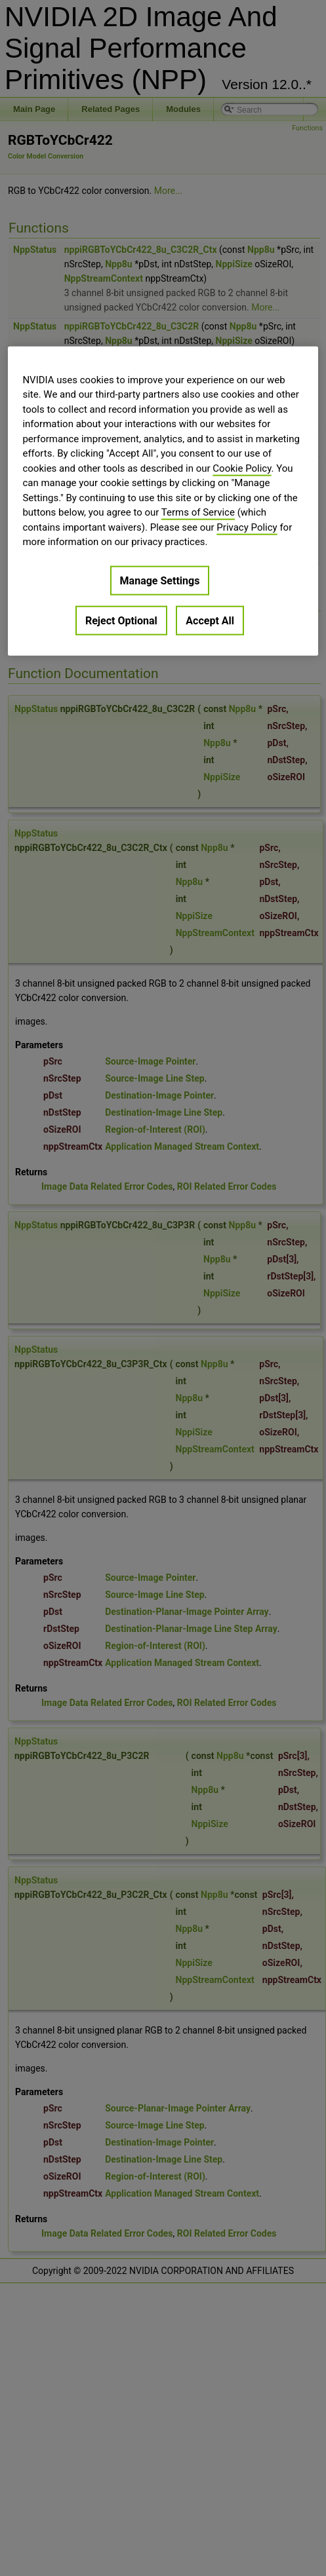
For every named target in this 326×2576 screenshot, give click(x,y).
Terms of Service (198, 512)
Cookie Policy (242, 468)
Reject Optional (121, 620)
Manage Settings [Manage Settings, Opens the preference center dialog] (160, 580)
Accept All (210, 620)
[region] (162, 500)
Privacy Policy (246, 527)
